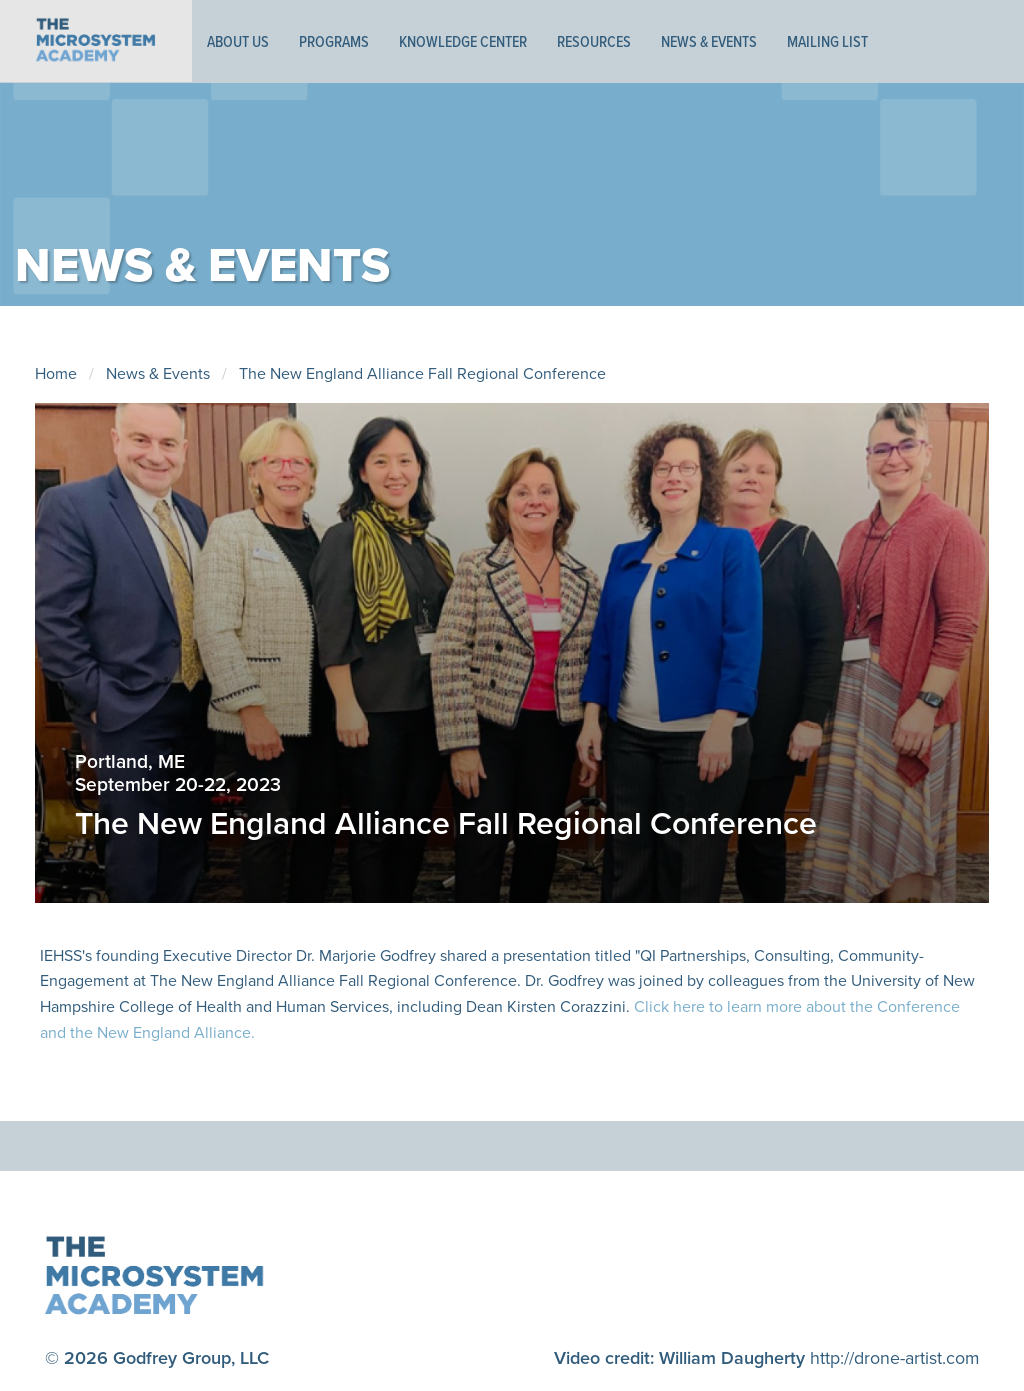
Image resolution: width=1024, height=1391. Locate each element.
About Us (238, 41)
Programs (334, 41)
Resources (594, 41)
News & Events (709, 41)
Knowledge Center (463, 41)
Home (56, 373)
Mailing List (827, 41)
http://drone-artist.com (894, 1357)
